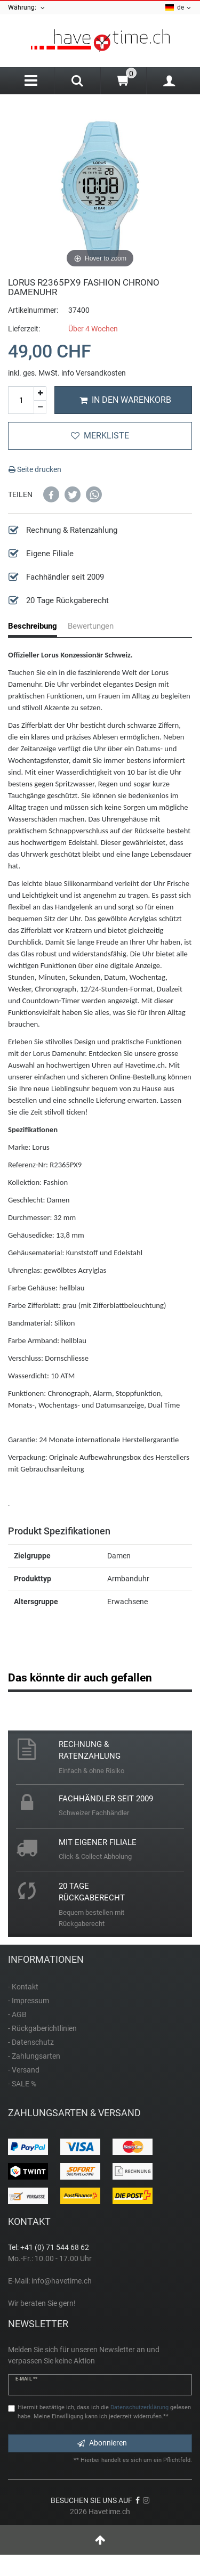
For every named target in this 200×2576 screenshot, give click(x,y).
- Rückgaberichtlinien (42, 2028)
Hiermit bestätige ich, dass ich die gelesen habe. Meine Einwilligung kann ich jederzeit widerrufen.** (104, 2412)
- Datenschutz (31, 2042)
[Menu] (31, 80)
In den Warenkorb (125, 400)
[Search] (77, 82)
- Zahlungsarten (34, 2056)
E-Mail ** (26, 2379)
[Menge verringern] (40, 408)
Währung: (27, 8)
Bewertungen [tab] (91, 626)
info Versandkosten (93, 373)
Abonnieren (102, 2443)
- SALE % (22, 2083)
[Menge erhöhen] (40, 393)
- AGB (17, 2014)
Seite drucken (35, 469)
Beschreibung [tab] (32, 626)
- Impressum (28, 2000)
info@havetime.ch (61, 2281)
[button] (51, 494)
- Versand (23, 2070)
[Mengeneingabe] (21, 400)
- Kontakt (23, 1986)
